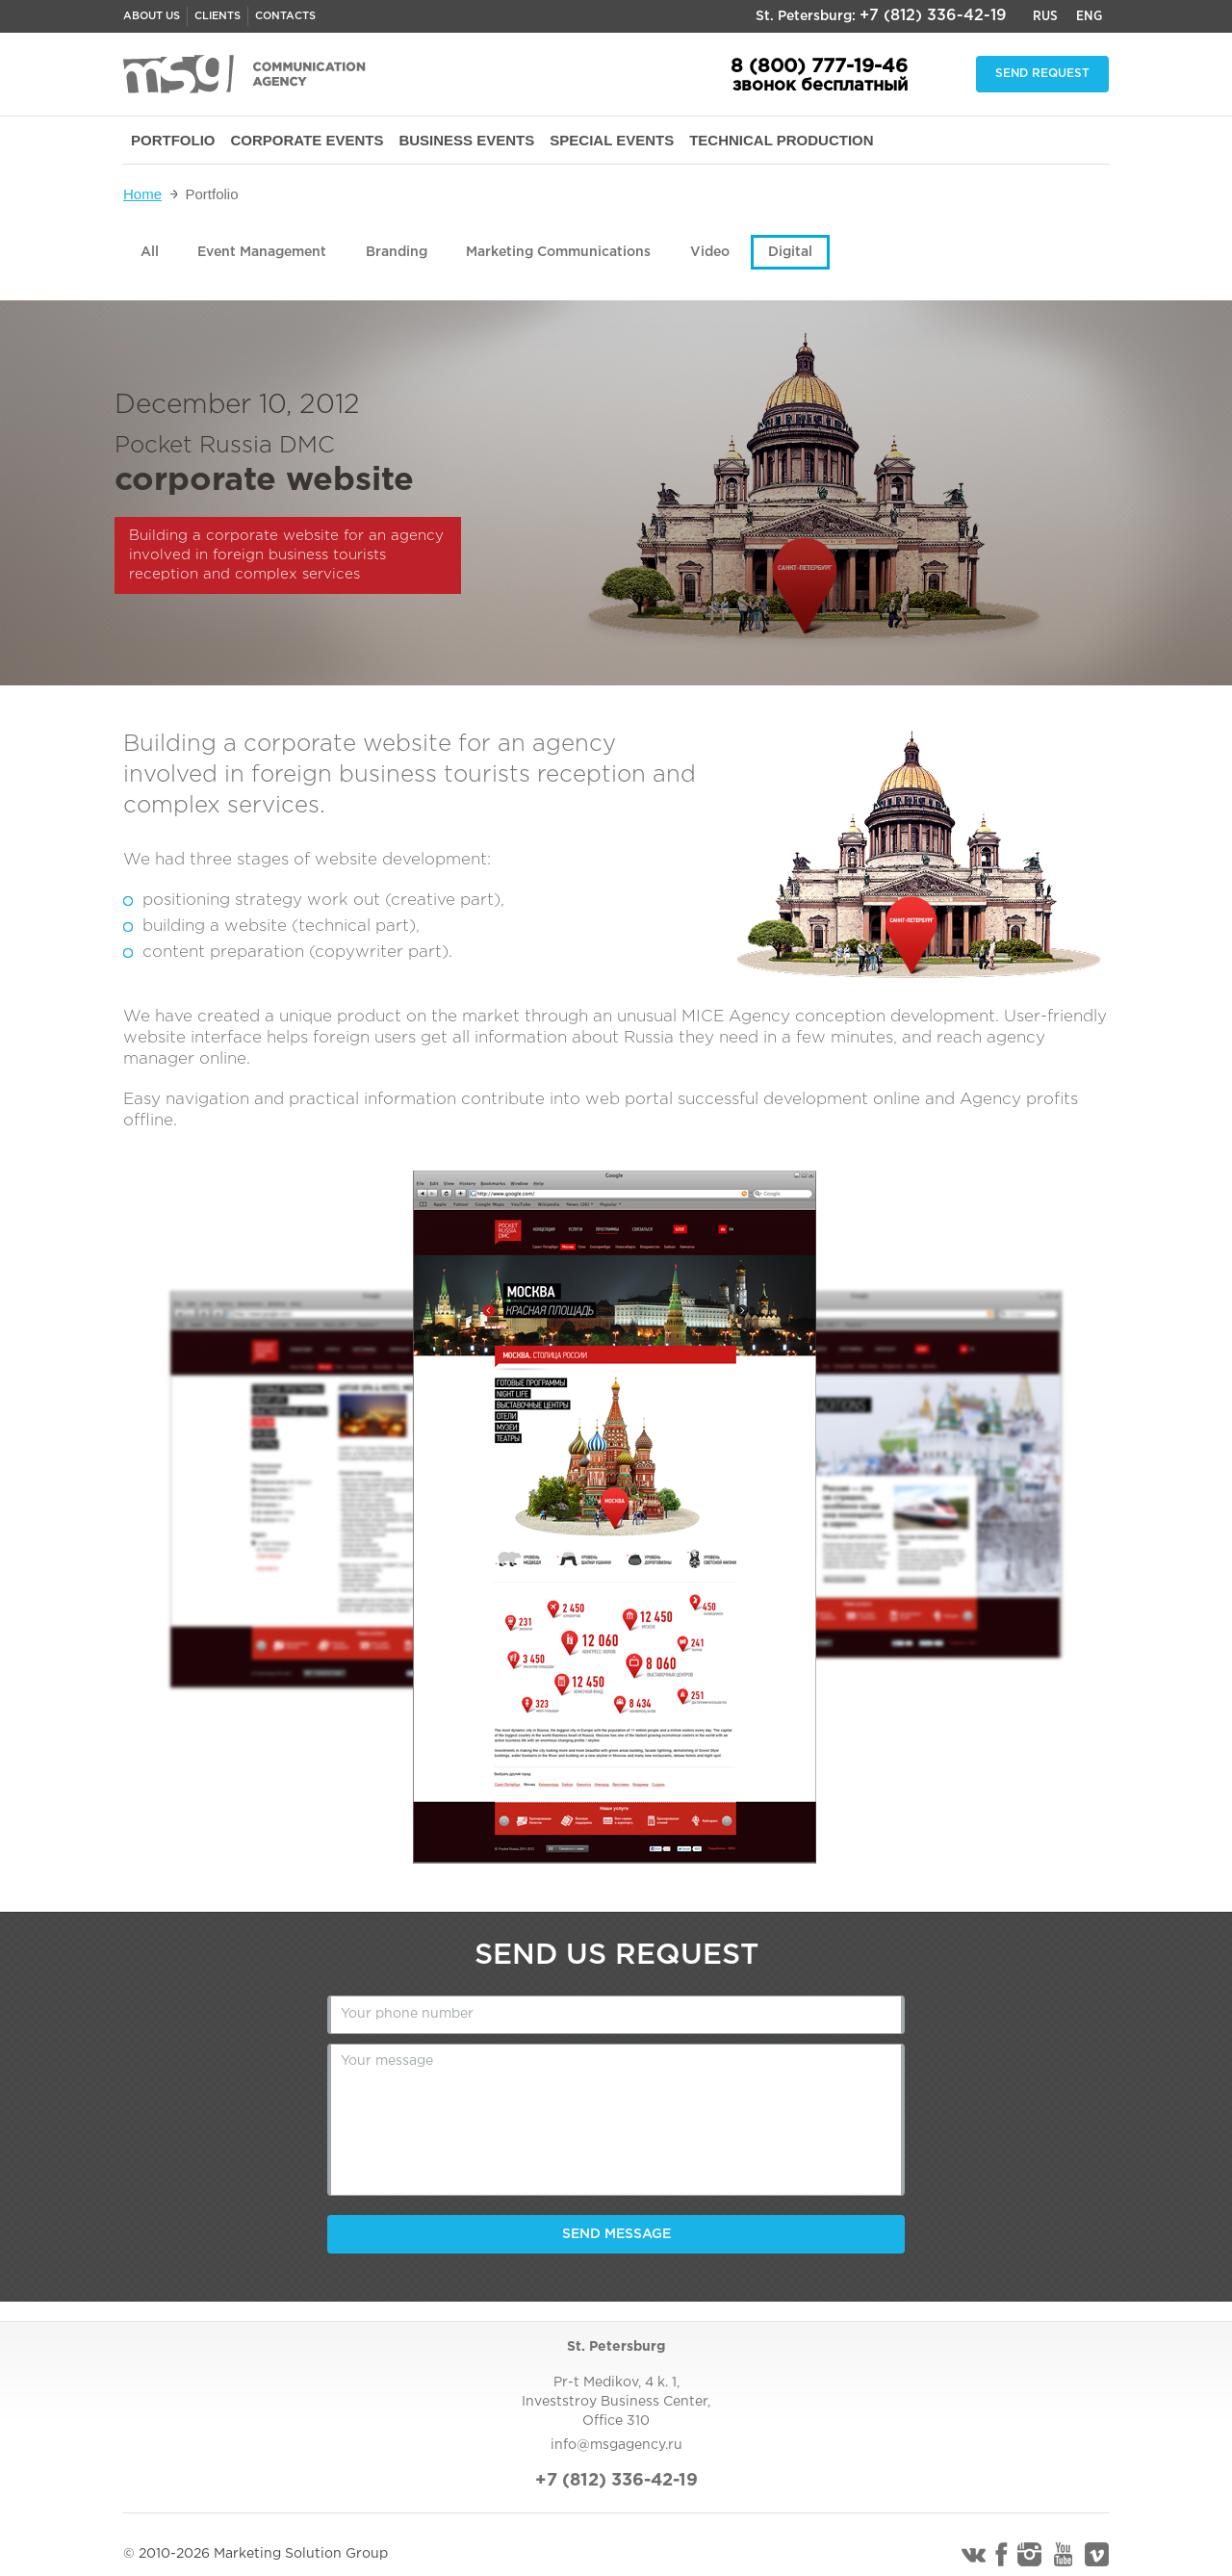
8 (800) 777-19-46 (819, 66)
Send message (616, 2234)
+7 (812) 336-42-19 (933, 16)
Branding (396, 252)
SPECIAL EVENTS (612, 140)
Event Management (261, 252)
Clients (217, 16)
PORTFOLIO (173, 140)
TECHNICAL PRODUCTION (781, 140)
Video (710, 252)
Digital (790, 252)
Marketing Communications (558, 252)
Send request (1042, 73)
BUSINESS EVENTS (466, 140)
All (150, 252)
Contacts (285, 16)
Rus (1045, 16)
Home (142, 194)
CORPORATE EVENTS (307, 140)
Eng (1089, 16)
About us (151, 16)
